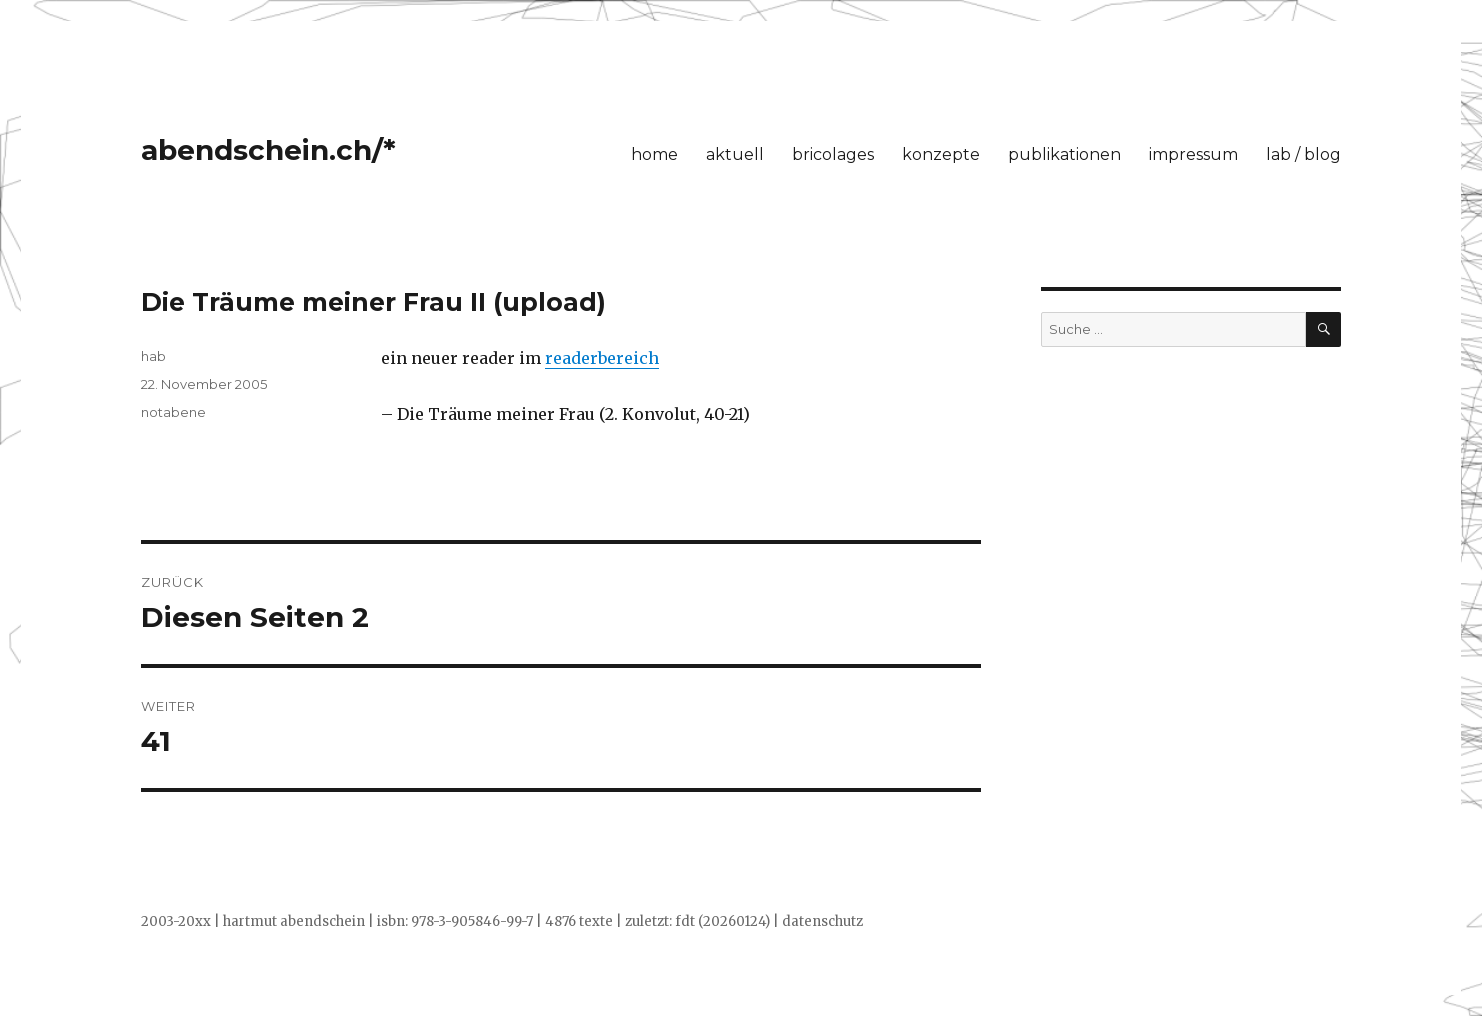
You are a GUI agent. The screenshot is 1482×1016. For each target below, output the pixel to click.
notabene (173, 412)
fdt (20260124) (722, 921)
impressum (1193, 154)
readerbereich (602, 358)
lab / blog (1303, 154)
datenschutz (822, 921)
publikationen (1064, 154)
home (654, 154)
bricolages (833, 154)
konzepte (941, 154)
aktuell (735, 154)
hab (153, 356)
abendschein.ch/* (268, 150)
